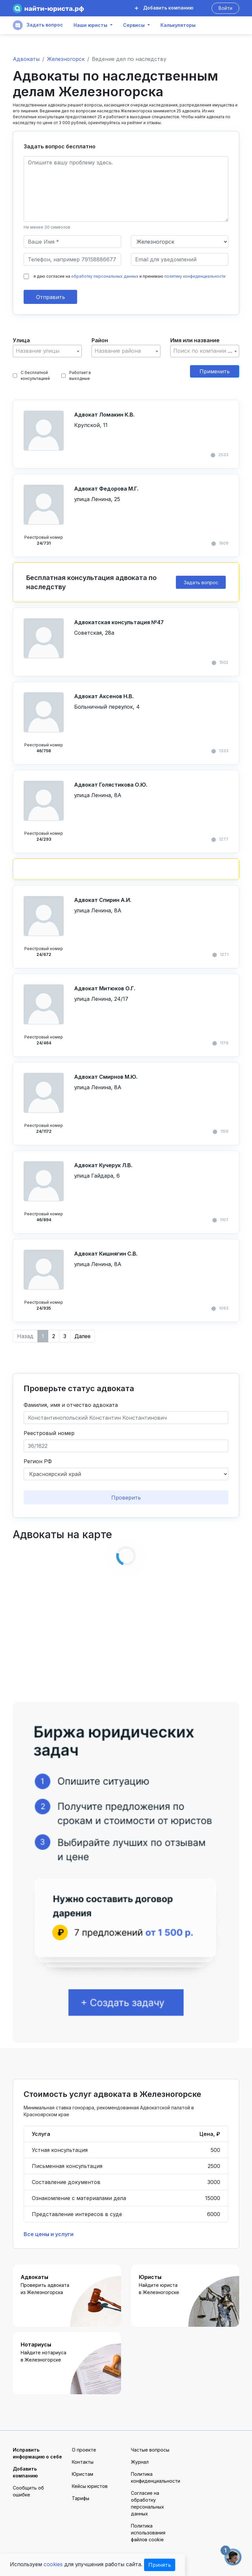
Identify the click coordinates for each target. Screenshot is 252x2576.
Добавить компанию (164, 7)
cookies (53, 2564)
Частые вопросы (150, 2450)
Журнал (140, 2462)
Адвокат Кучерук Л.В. (103, 1165)
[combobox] (47, 351)
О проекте (84, 2450)
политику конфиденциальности (194, 276)
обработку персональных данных (104, 276)
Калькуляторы (178, 25)
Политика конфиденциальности (155, 2477)
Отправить (50, 297)
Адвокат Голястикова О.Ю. (110, 784)
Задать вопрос (38, 25)
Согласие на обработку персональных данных (147, 2503)
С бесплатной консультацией (31, 375)
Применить (215, 371)
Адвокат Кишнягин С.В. (105, 1253)
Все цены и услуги (49, 2234)
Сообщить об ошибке (28, 2491)
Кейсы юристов (90, 2486)
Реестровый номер (49, 1433)
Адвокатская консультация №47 (119, 622)
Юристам (82, 2474)
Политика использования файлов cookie (148, 2532)
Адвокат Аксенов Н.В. (104, 696)
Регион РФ (38, 1461)
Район (100, 340)
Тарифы (80, 2498)
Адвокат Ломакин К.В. (104, 414)
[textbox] (47, 351)
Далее (82, 1336)
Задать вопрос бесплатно (59, 146)
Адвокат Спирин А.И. (102, 900)
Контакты (83, 2462)
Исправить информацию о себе (37, 2453)
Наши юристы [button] (90, 25)
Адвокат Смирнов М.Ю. (105, 1076)
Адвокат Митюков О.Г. (104, 988)
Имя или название (195, 340)
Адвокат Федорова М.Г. (106, 488)
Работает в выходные (76, 375)
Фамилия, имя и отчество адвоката (71, 1405)
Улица (21, 340)
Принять (159, 2565)
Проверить (126, 1497)
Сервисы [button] (134, 25)
